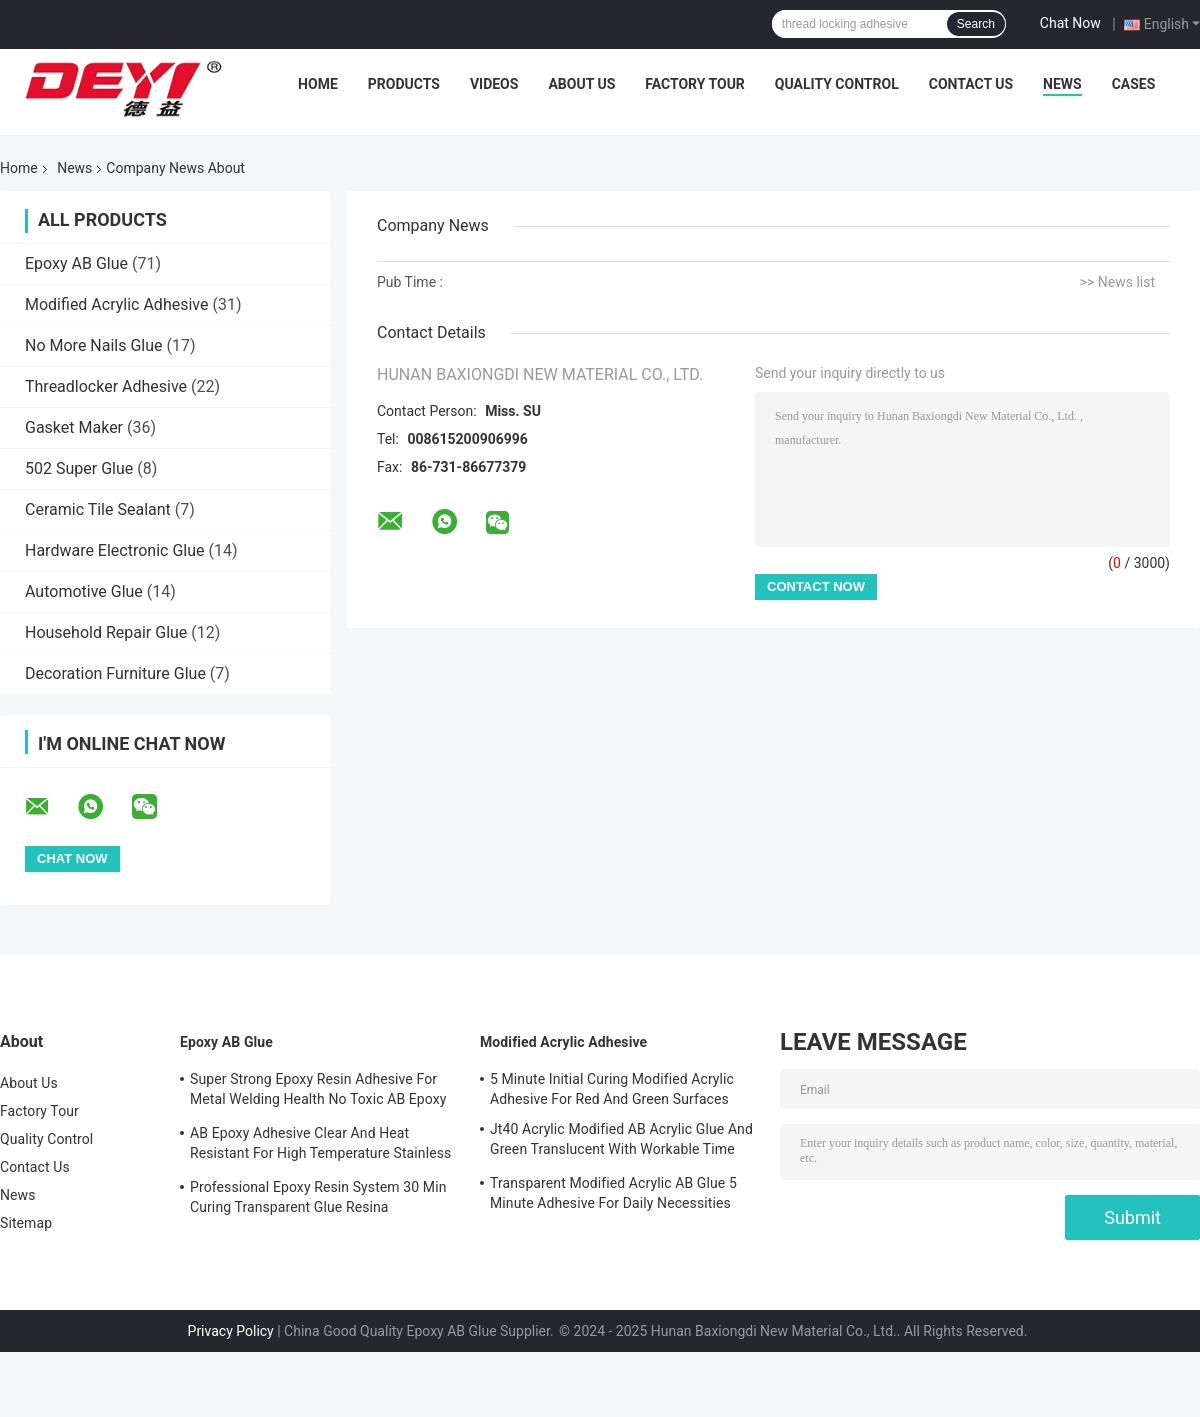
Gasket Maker (74, 427)
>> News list (1117, 282)
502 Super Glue (79, 468)
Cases (1134, 84)
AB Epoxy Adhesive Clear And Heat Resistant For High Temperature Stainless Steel (320, 1146)
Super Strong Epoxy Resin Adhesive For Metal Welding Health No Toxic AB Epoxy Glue (318, 1092)
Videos (494, 84)
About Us (581, 84)
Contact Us (971, 84)
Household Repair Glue (106, 632)
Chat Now (1070, 23)
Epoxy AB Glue (76, 263)
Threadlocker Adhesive (106, 386)
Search (976, 24)
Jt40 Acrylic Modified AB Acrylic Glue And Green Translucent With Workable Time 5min (621, 1142)
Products (404, 84)
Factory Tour (695, 84)
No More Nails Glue (94, 345)
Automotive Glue (84, 591)
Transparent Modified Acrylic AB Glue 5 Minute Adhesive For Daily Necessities (613, 1193)
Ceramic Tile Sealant (98, 509)
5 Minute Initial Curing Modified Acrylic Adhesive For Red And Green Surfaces (612, 1089)
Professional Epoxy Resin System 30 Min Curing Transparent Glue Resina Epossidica (318, 1200)
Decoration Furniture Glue (115, 673)
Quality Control (837, 84)
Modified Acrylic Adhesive (116, 304)
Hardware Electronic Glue (115, 550)
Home (318, 84)
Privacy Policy (231, 1331)
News (1062, 84)
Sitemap (26, 1223)
